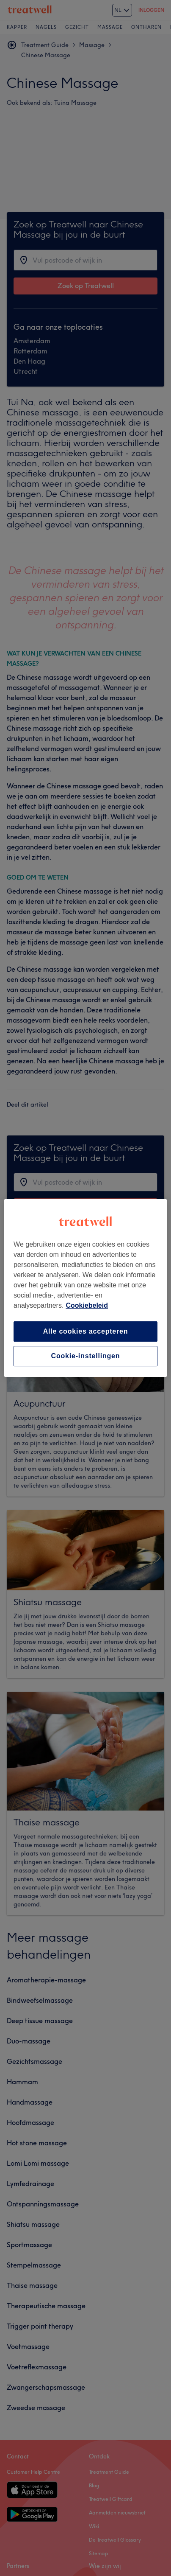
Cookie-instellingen (85, 1355)
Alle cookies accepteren (85, 1331)
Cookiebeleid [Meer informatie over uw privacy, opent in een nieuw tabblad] (87, 1305)
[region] (85, 1288)
